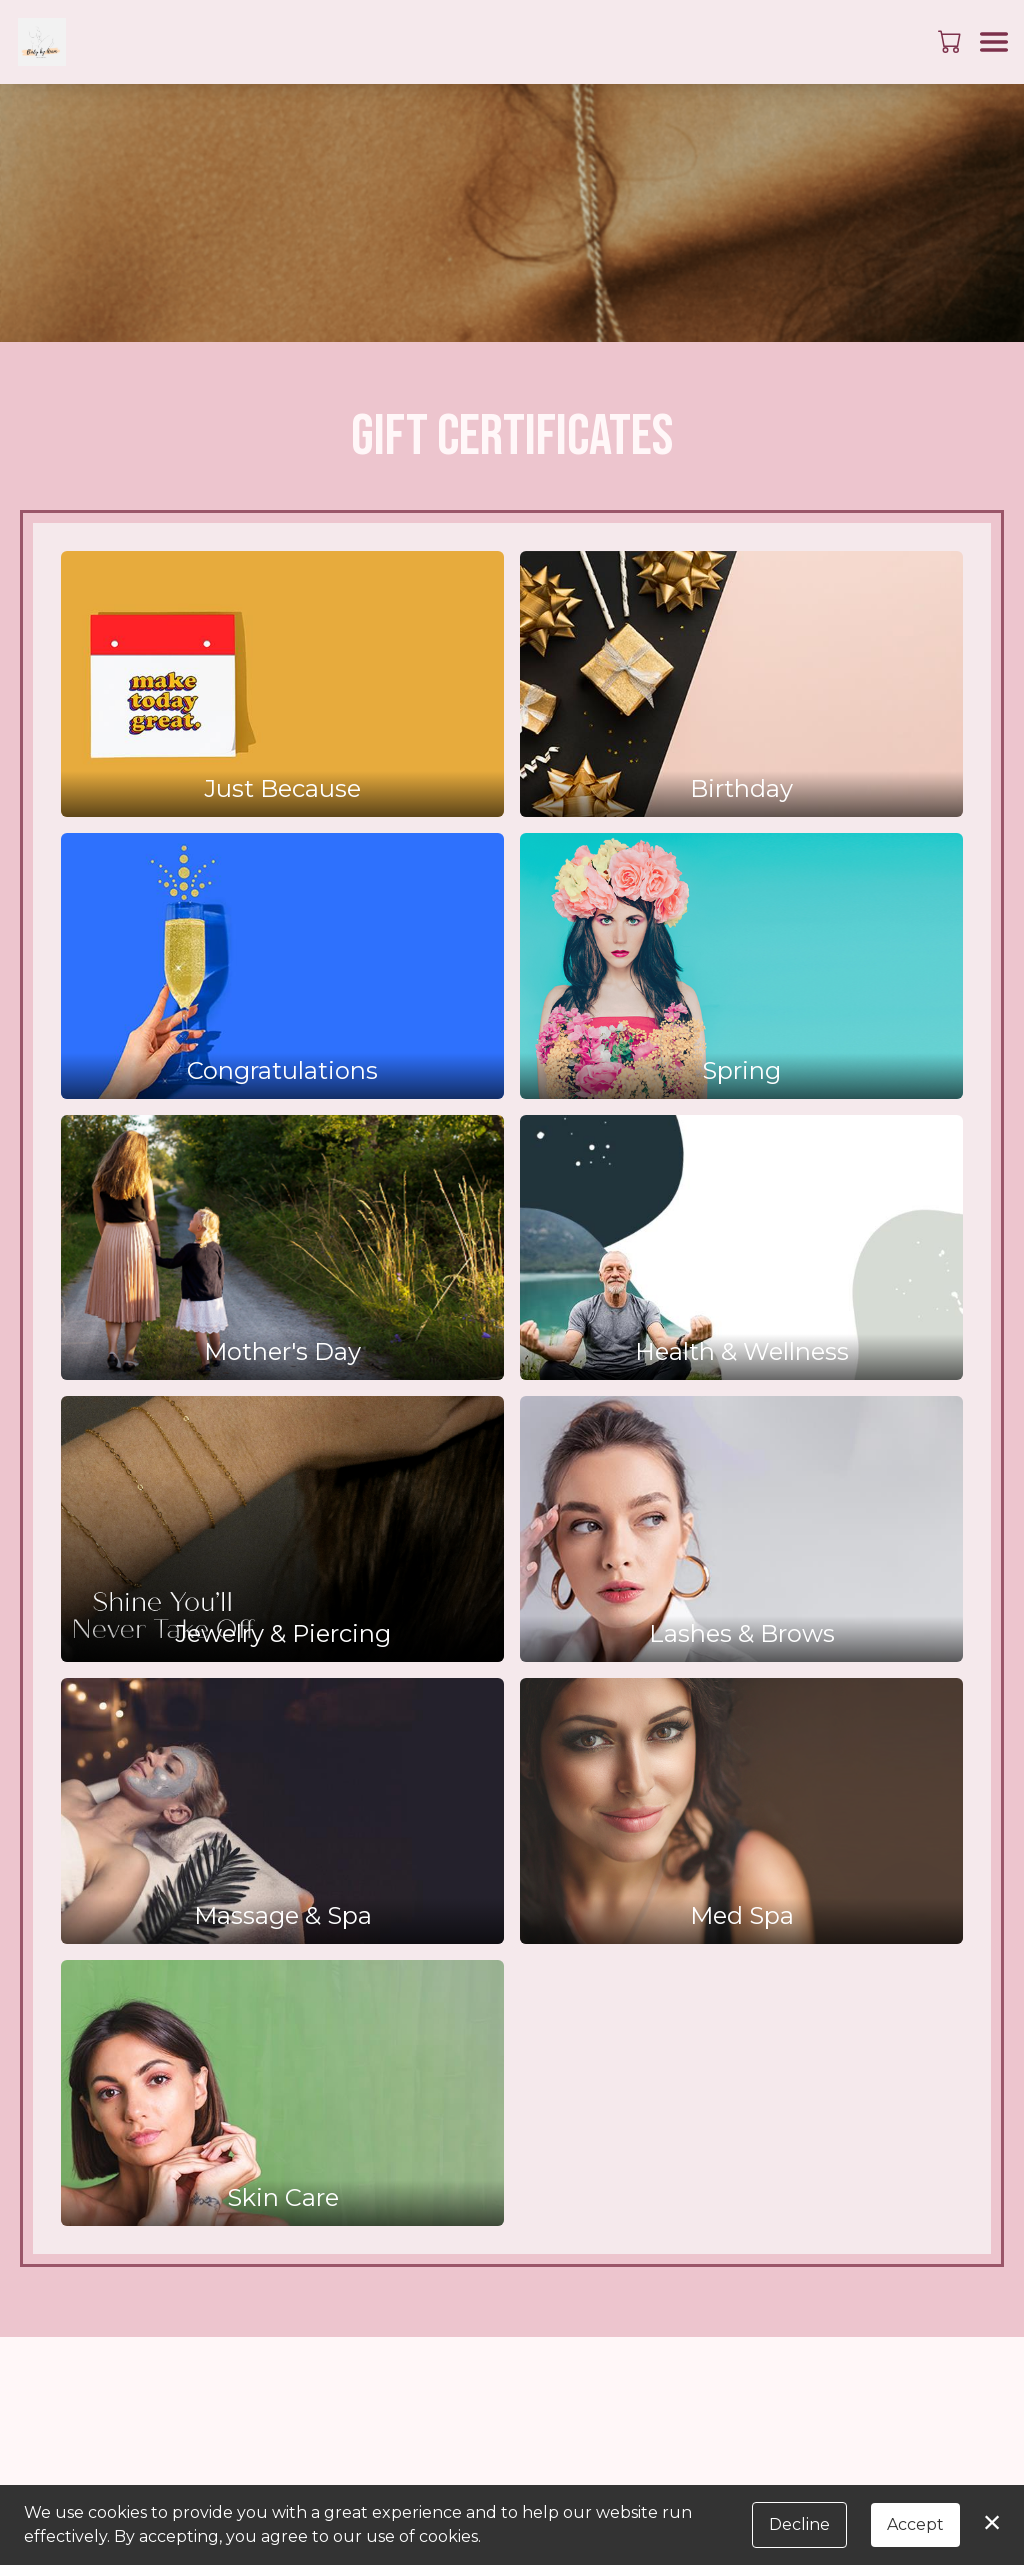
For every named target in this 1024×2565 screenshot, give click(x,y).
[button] (951, 41)
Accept (915, 2524)
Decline (799, 2524)
